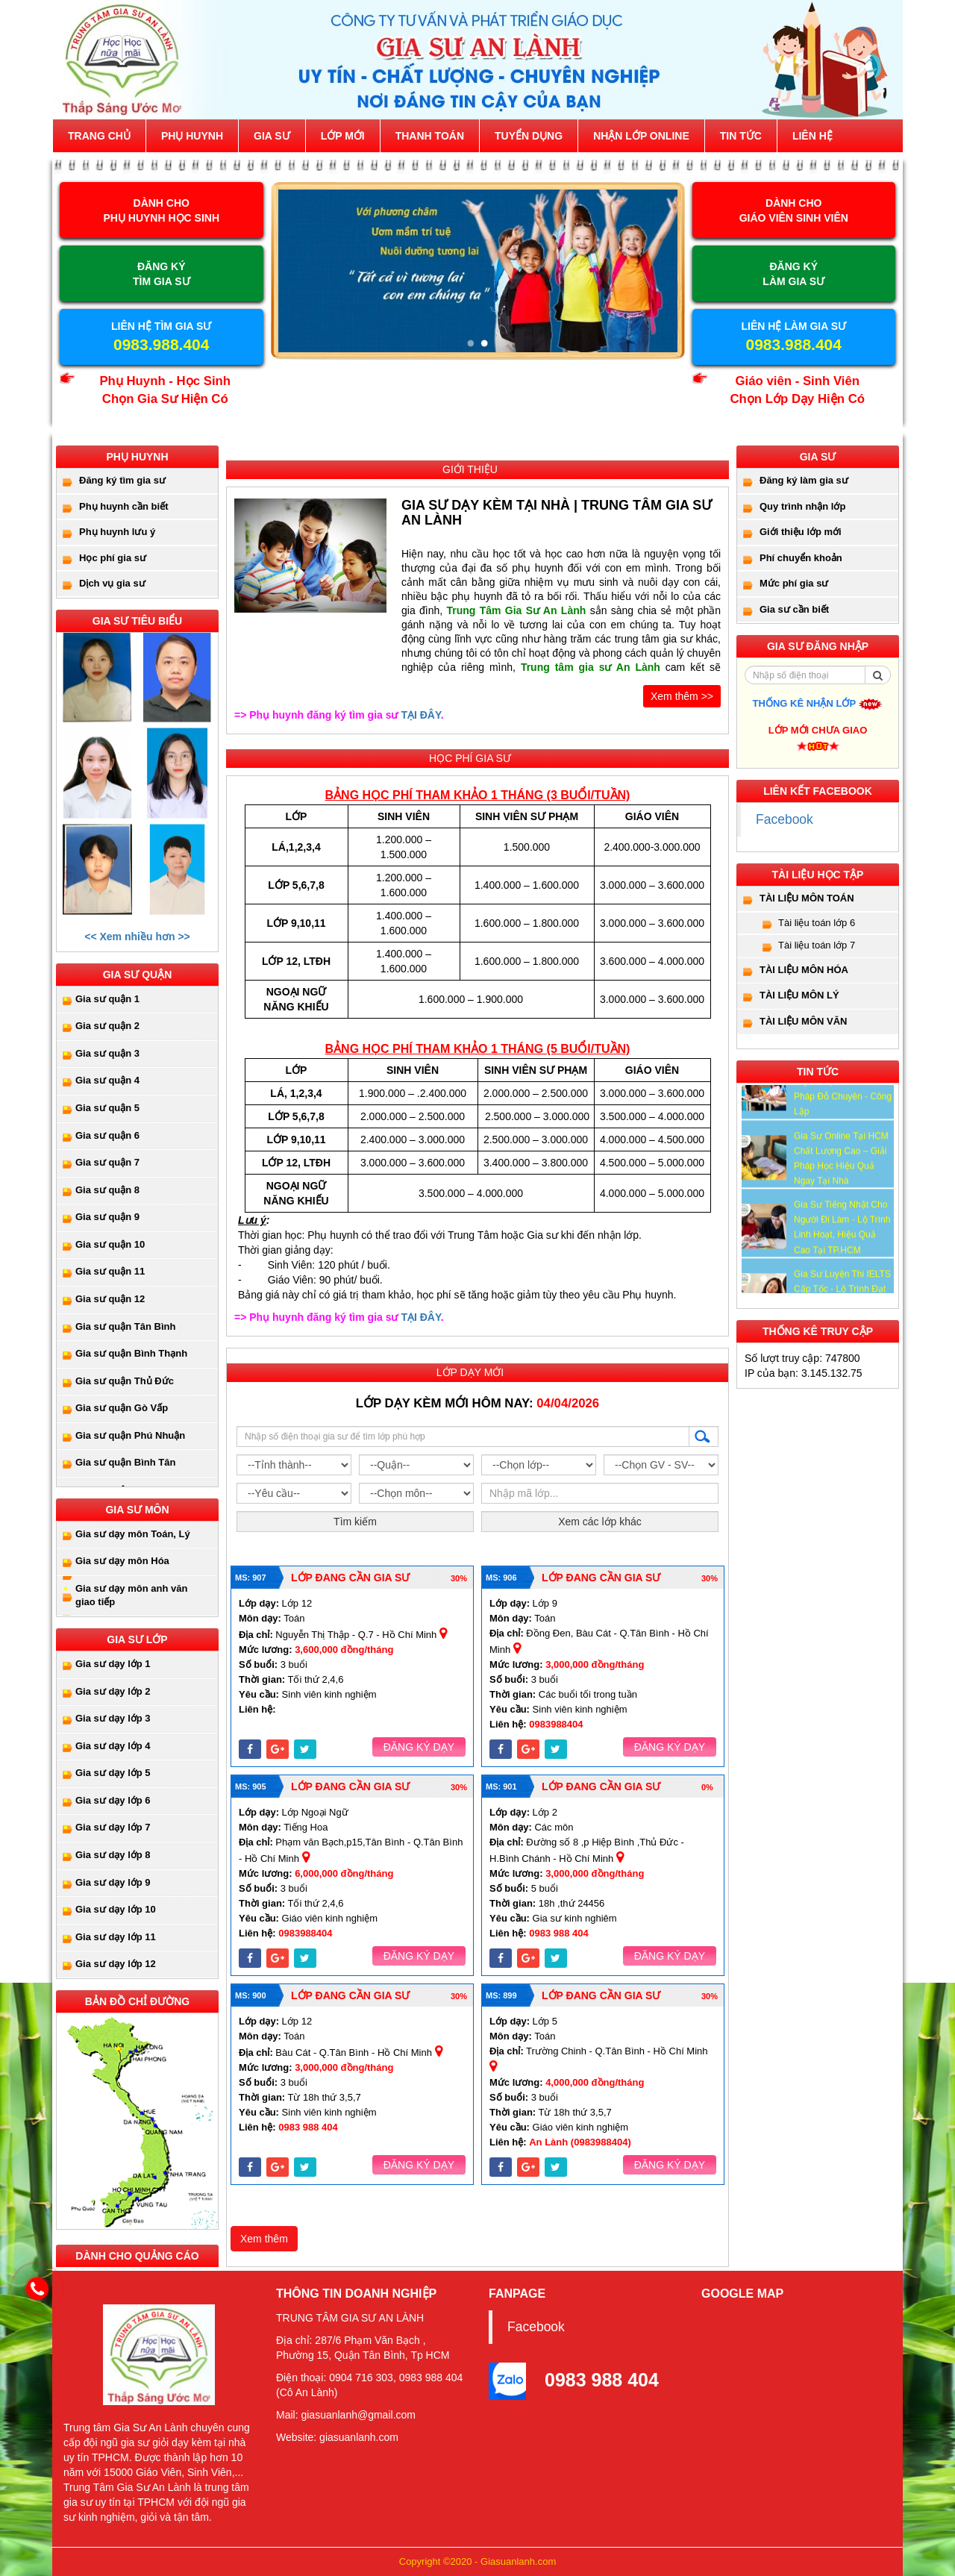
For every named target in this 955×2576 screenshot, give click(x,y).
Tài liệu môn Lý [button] (799, 995)
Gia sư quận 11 (110, 1271)
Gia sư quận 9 (107, 1216)
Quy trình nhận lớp (802, 506)
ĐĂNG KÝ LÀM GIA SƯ (793, 273)
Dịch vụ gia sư (112, 583)
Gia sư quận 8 (107, 1189)
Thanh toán (429, 136)
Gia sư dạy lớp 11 (115, 1936)
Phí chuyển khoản (801, 557)
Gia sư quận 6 (107, 1135)
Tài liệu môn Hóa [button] (804, 969)
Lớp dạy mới (470, 1372)
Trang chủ (99, 136)
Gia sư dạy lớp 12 (115, 1963)
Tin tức (741, 136)
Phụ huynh (192, 136)
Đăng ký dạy (418, 1747)
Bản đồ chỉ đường (137, 2001)
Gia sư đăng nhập (817, 646)
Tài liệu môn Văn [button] (804, 1021)
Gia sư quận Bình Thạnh (131, 1353)
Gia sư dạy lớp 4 (113, 1745)
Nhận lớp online (641, 136)
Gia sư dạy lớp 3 (113, 1718)
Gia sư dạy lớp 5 (113, 1772)
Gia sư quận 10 (110, 1244)
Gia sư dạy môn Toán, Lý (132, 1533)
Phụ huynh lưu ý (117, 531)
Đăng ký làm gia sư (804, 480)
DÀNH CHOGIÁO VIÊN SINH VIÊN (793, 210)
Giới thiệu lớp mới (801, 531)
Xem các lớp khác (600, 1522)
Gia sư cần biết (794, 609)
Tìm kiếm (355, 1522)
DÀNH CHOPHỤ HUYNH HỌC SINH (161, 210)
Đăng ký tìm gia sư (122, 480)
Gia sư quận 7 (107, 1162)
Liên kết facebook (817, 791)
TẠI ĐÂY (420, 715)
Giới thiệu (470, 469)
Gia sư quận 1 (107, 998)
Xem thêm (264, 2239)
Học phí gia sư (112, 557)
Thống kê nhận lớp (818, 703)
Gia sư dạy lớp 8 (113, 1854)
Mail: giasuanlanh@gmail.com (346, 2415)
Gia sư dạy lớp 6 (113, 1800)
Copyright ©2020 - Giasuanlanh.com (477, 2561)
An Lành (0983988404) (580, 2142)
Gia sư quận (137, 975)
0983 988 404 (559, 1933)
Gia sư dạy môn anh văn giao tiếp (131, 1595)
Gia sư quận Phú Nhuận (130, 1435)
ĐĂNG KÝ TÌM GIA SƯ (161, 273)
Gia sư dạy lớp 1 (113, 1663)
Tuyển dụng (529, 136)
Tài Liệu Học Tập (818, 875)
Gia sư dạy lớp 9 (113, 1882)
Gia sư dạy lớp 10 (115, 1909)
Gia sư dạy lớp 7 (113, 1827)
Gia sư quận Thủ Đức (124, 1381)
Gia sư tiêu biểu (137, 621)
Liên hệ (812, 136)
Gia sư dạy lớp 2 (113, 1691)
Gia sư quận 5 (107, 1107)
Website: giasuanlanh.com (337, 2437)
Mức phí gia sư (794, 583)
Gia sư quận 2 (107, 1025)
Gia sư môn (137, 1510)
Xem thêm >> (682, 696)
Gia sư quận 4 (107, 1080)
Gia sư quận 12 (110, 1298)
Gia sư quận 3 (107, 1053)
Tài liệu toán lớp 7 (816, 945)
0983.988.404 (161, 344)
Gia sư (272, 136)
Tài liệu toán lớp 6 (816, 922)
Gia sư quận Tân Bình (125, 1326)
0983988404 (556, 1724)
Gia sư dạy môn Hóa (122, 1560)
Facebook (784, 819)
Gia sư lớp (137, 1639)
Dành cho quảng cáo (136, 2256)
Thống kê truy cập (818, 1331)
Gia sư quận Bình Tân (125, 1462)
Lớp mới (343, 136)
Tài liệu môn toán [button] (807, 898)
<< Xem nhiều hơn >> (137, 936)
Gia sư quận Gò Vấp (121, 1407)
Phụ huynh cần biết (124, 506)
